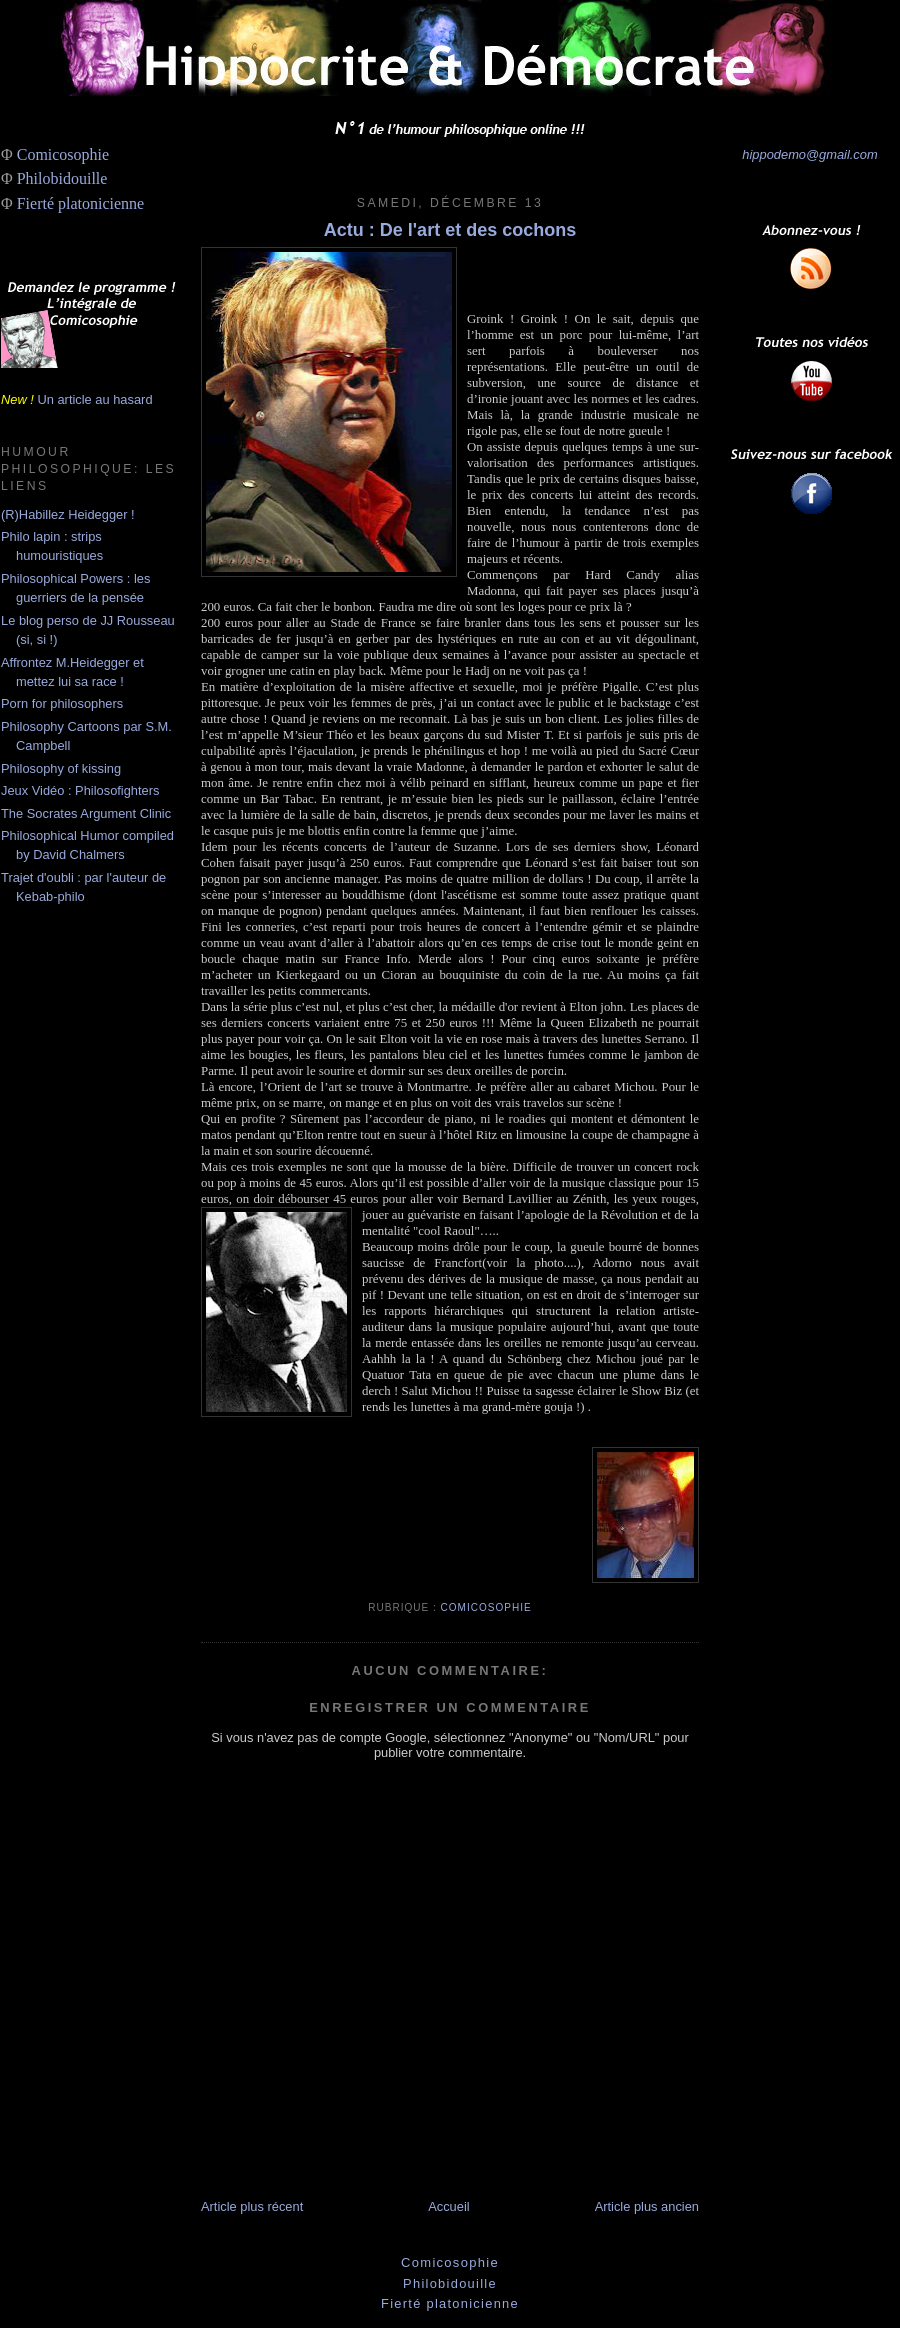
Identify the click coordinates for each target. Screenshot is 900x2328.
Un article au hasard (94, 399)
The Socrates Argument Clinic (86, 813)
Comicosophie (63, 154)
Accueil (448, 2206)
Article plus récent (252, 2206)
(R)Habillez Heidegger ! (68, 514)
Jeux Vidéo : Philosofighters (80, 790)
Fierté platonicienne (81, 203)
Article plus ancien (647, 2206)
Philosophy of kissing (61, 768)
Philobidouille (62, 178)
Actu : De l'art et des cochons (450, 230)
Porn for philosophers (62, 703)
